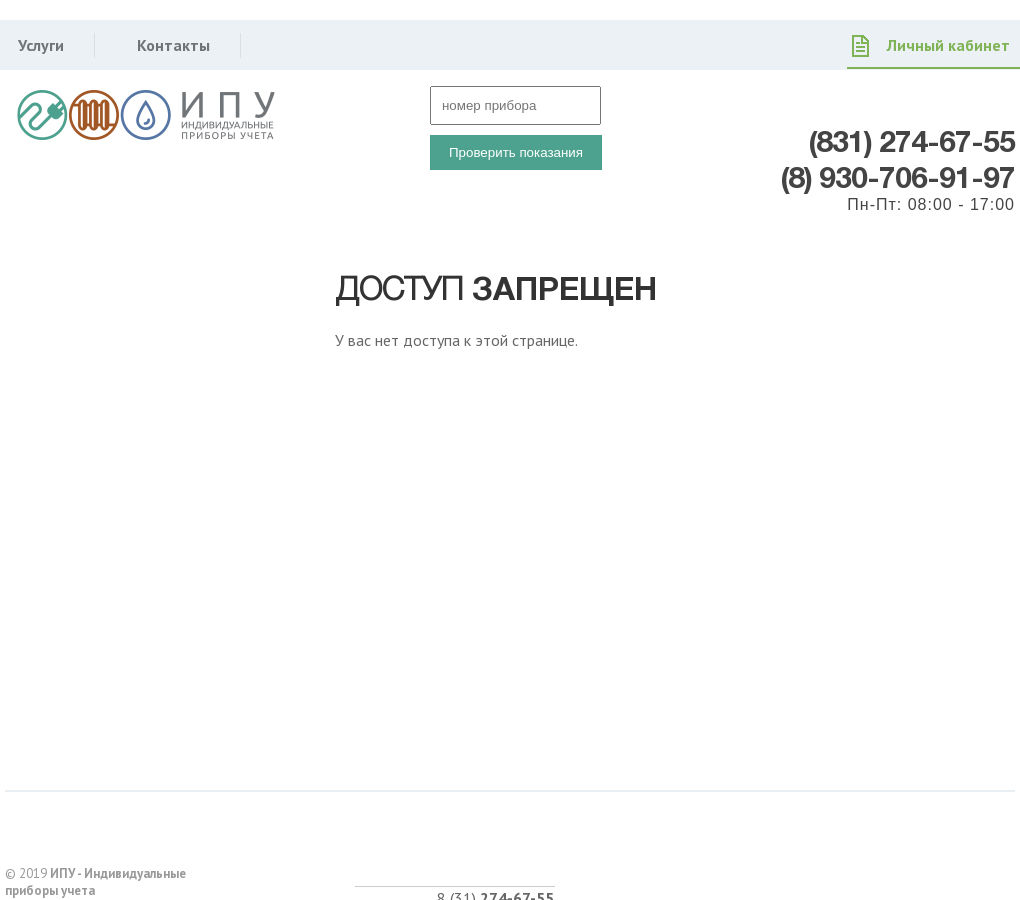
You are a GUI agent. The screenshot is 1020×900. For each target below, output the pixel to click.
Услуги (41, 45)
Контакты (173, 45)
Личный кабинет (948, 45)
